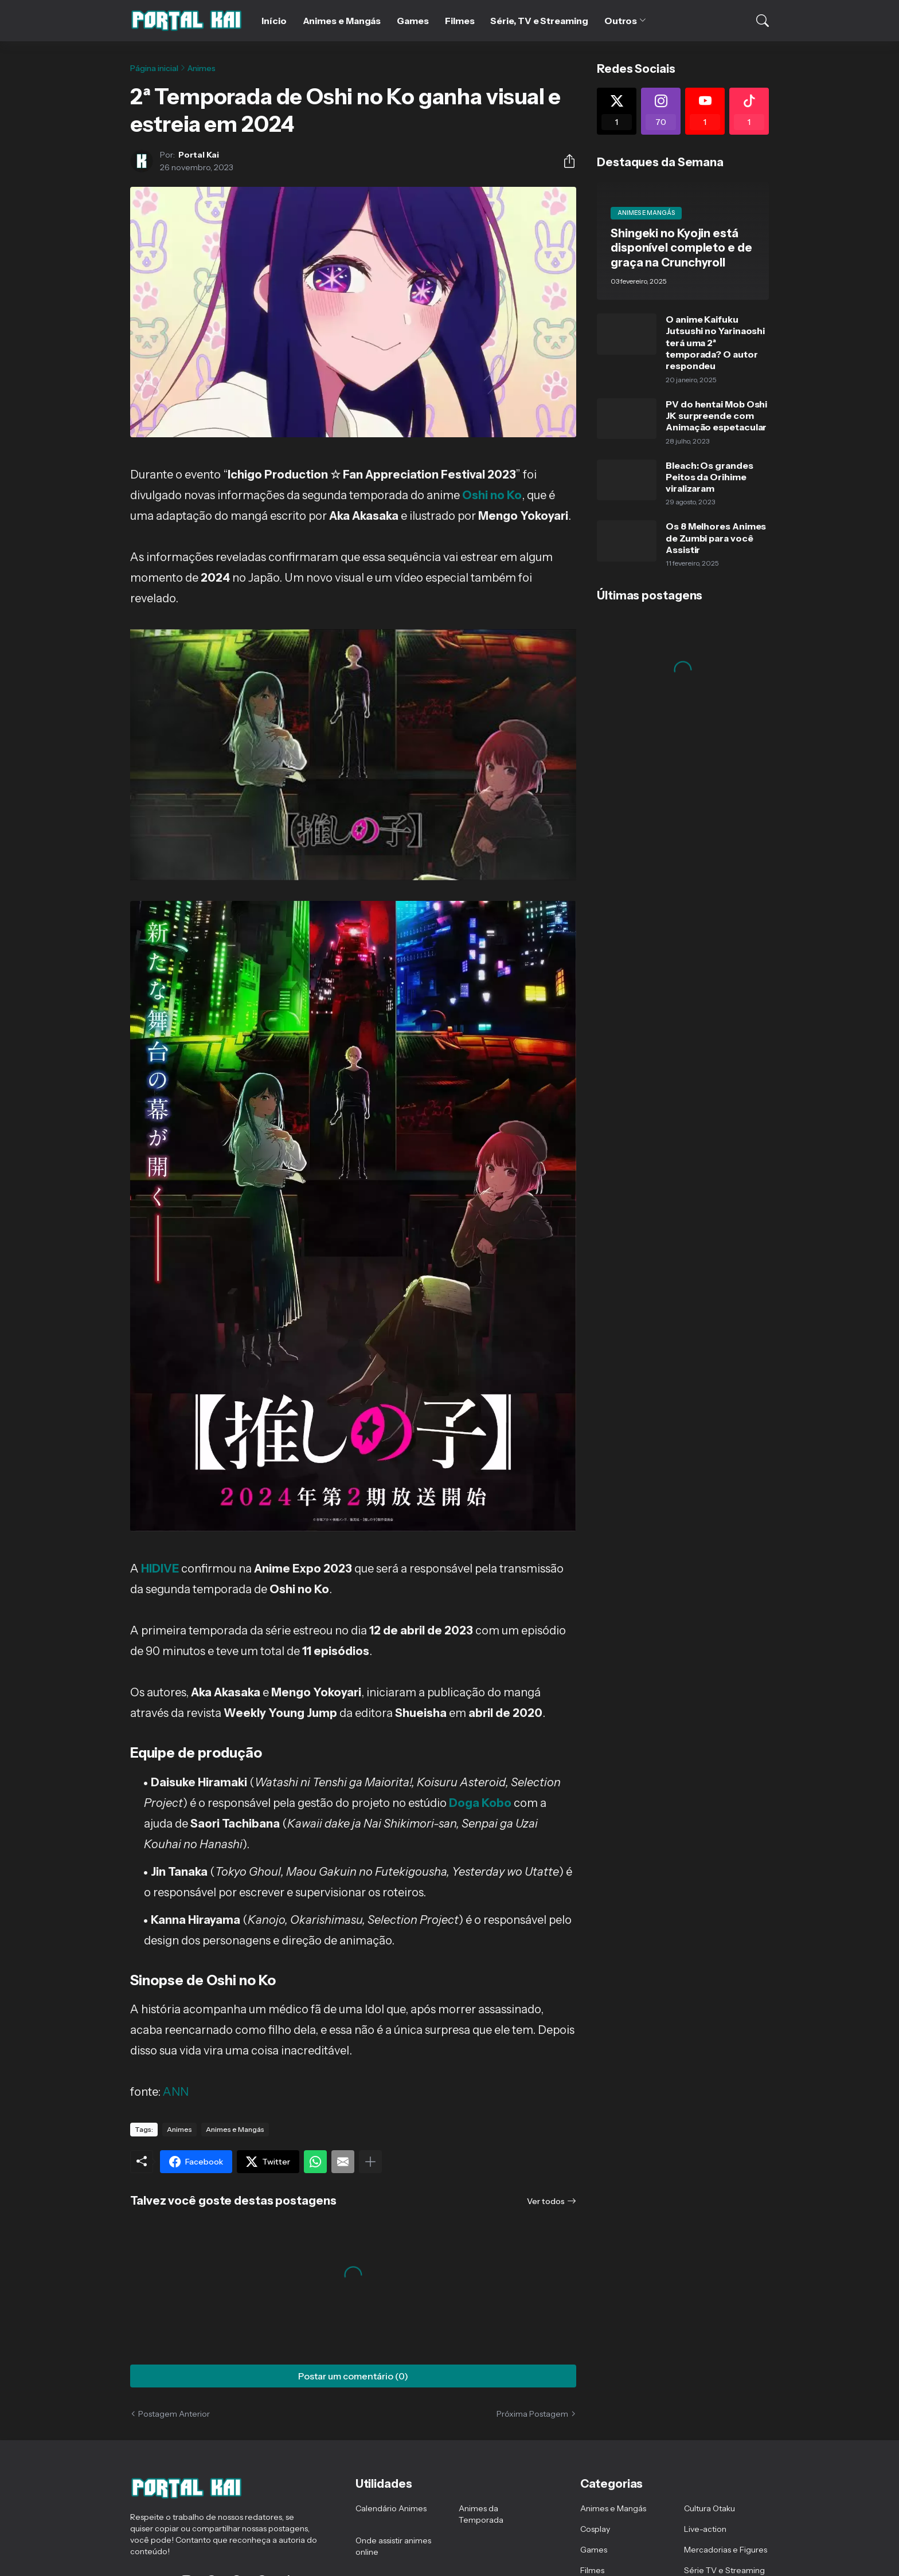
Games (413, 20)
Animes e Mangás (342, 20)
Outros (621, 20)
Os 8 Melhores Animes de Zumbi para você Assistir (716, 537)
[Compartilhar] (564, 161)
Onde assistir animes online (393, 2546)
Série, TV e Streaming (539, 20)
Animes (201, 68)
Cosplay (595, 2529)
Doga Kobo (480, 1803)
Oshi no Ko (492, 495)
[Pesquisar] (755, 20)
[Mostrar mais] (370, 2161)
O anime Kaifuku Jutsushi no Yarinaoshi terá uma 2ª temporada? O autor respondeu (715, 342)
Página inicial (154, 68)
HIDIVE (160, 1568)
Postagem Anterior (174, 2414)
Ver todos (546, 2201)
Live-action (705, 2529)
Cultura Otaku (709, 2508)
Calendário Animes (391, 2508)
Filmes (460, 20)
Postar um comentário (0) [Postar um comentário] (353, 2376)
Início (274, 20)
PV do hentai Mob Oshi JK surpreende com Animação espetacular (716, 415)
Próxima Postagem (532, 2414)
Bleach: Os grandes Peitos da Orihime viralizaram (709, 477)
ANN (176, 2092)
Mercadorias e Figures (725, 2549)
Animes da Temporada (481, 2514)
